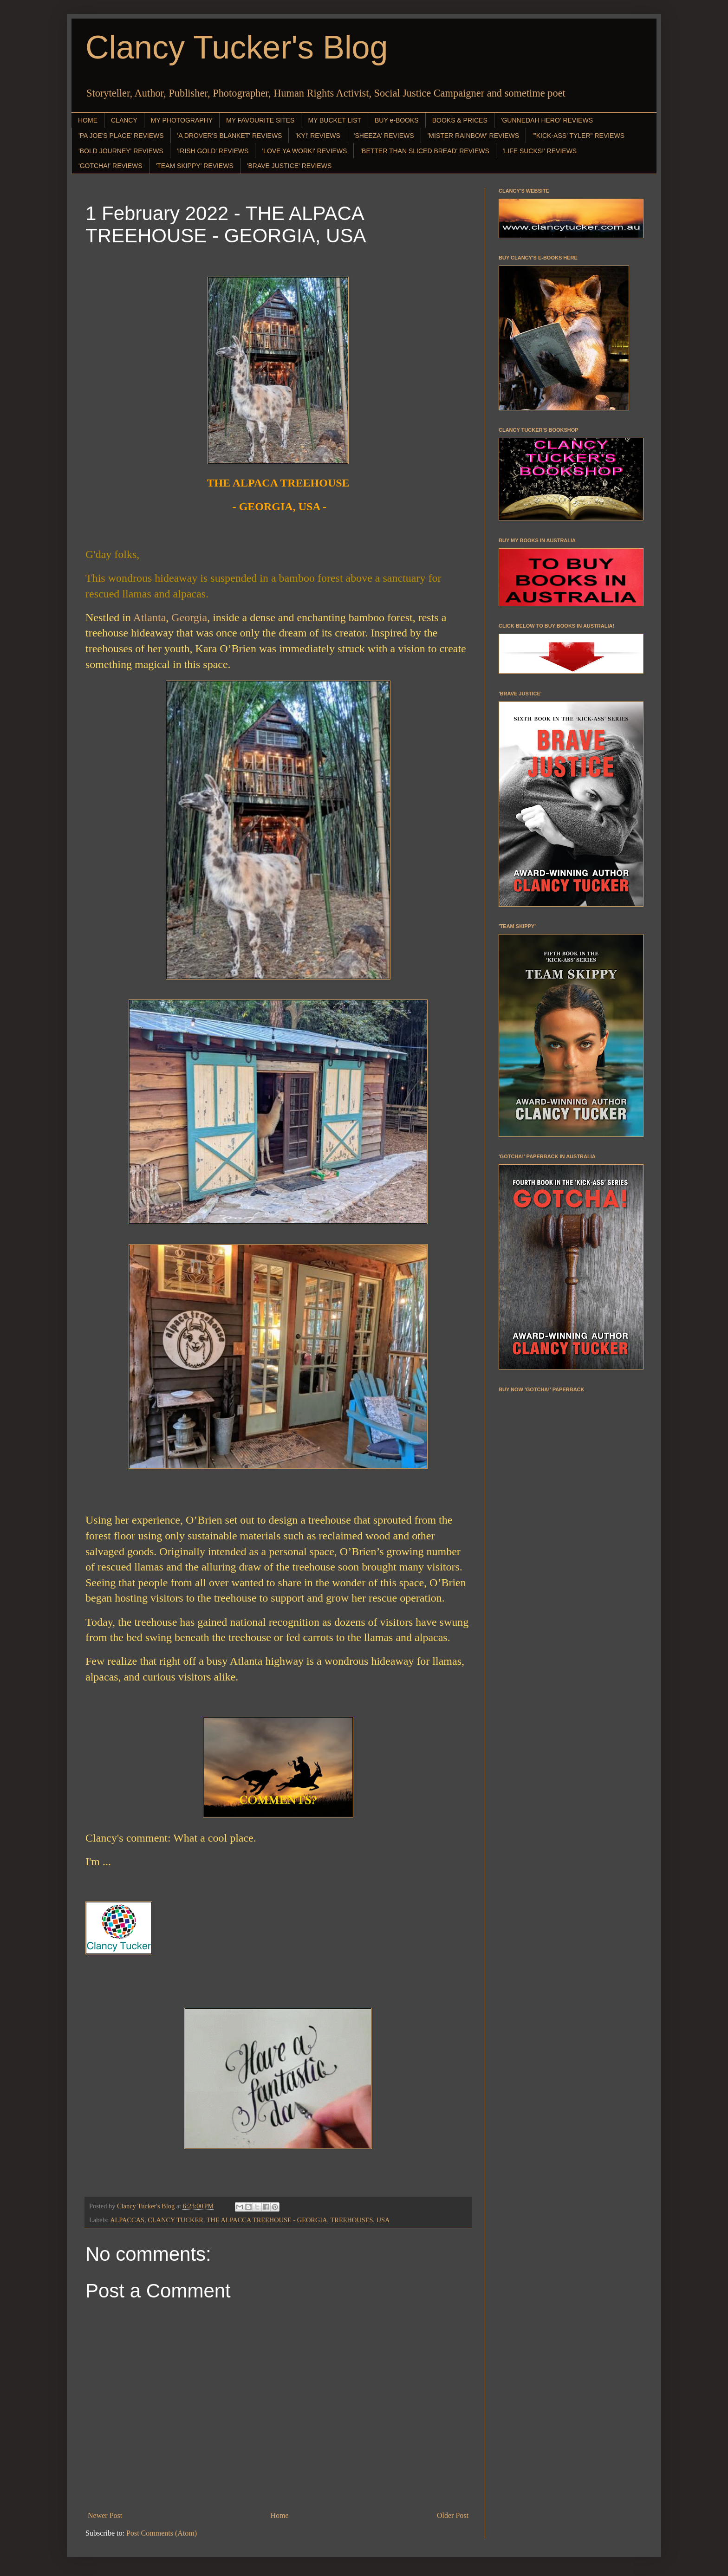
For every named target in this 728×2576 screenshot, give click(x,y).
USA (383, 2220)
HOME (88, 120)
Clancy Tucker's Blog (236, 47)
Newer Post (105, 2515)
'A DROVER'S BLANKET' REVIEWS (229, 135)
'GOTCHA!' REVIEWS (110, 165)
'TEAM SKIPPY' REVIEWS (195, 165)
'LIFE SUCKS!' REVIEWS (540, 151)
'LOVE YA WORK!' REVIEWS (304, 151)
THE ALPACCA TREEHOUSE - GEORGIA (267, 2220)
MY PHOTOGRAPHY (182, 120)
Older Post (452, 2515)
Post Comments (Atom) (161, 2533)
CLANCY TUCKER (175, 2220)
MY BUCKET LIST (334, 120)
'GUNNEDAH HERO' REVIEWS (547, 120)
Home (280, 2515)
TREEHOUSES (352, 2220)
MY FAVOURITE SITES (260, 120)
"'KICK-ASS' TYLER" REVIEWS (578, 135)
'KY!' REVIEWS (317, 135)
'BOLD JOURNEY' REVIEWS (120, 151)
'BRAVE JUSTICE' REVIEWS (289, 165)
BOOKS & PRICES (460, 120)
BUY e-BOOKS (397, 120)
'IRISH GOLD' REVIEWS (213, 151)
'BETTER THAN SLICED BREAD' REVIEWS (424, 151)
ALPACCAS (127, 2220)
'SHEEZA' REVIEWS (384, 135)
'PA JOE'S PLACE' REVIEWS (121, 135)
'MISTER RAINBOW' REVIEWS (473, 135)
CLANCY (124, 120)
